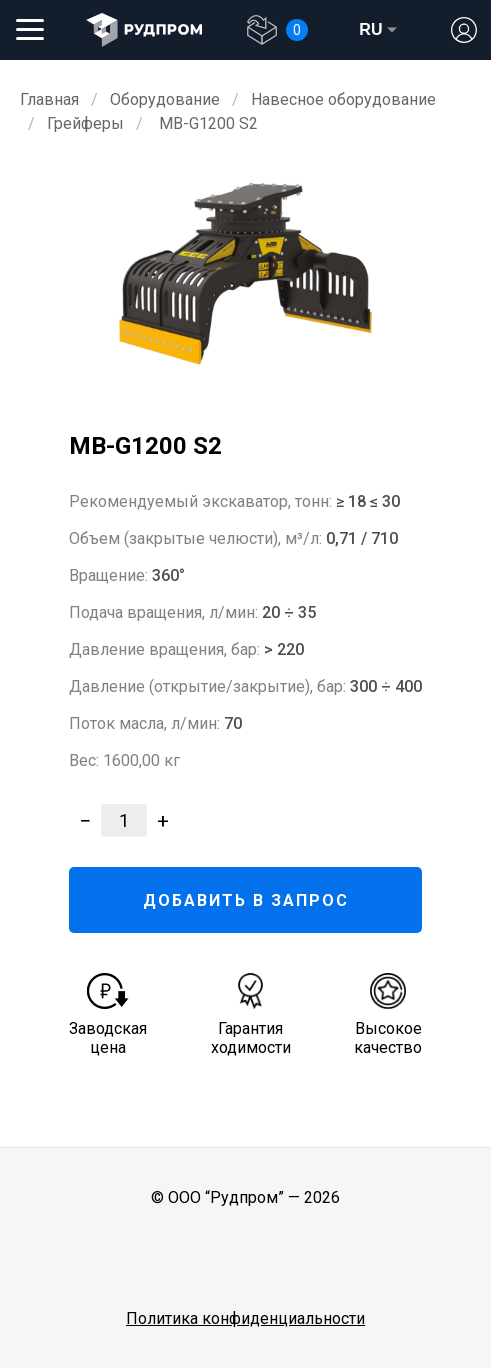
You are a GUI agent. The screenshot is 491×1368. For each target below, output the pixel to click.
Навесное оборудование (343, 99)
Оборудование (165, 99)
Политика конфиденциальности (245, 1318)
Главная (49, 99)
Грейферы (85, 123)
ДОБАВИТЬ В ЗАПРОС (246, 900)
